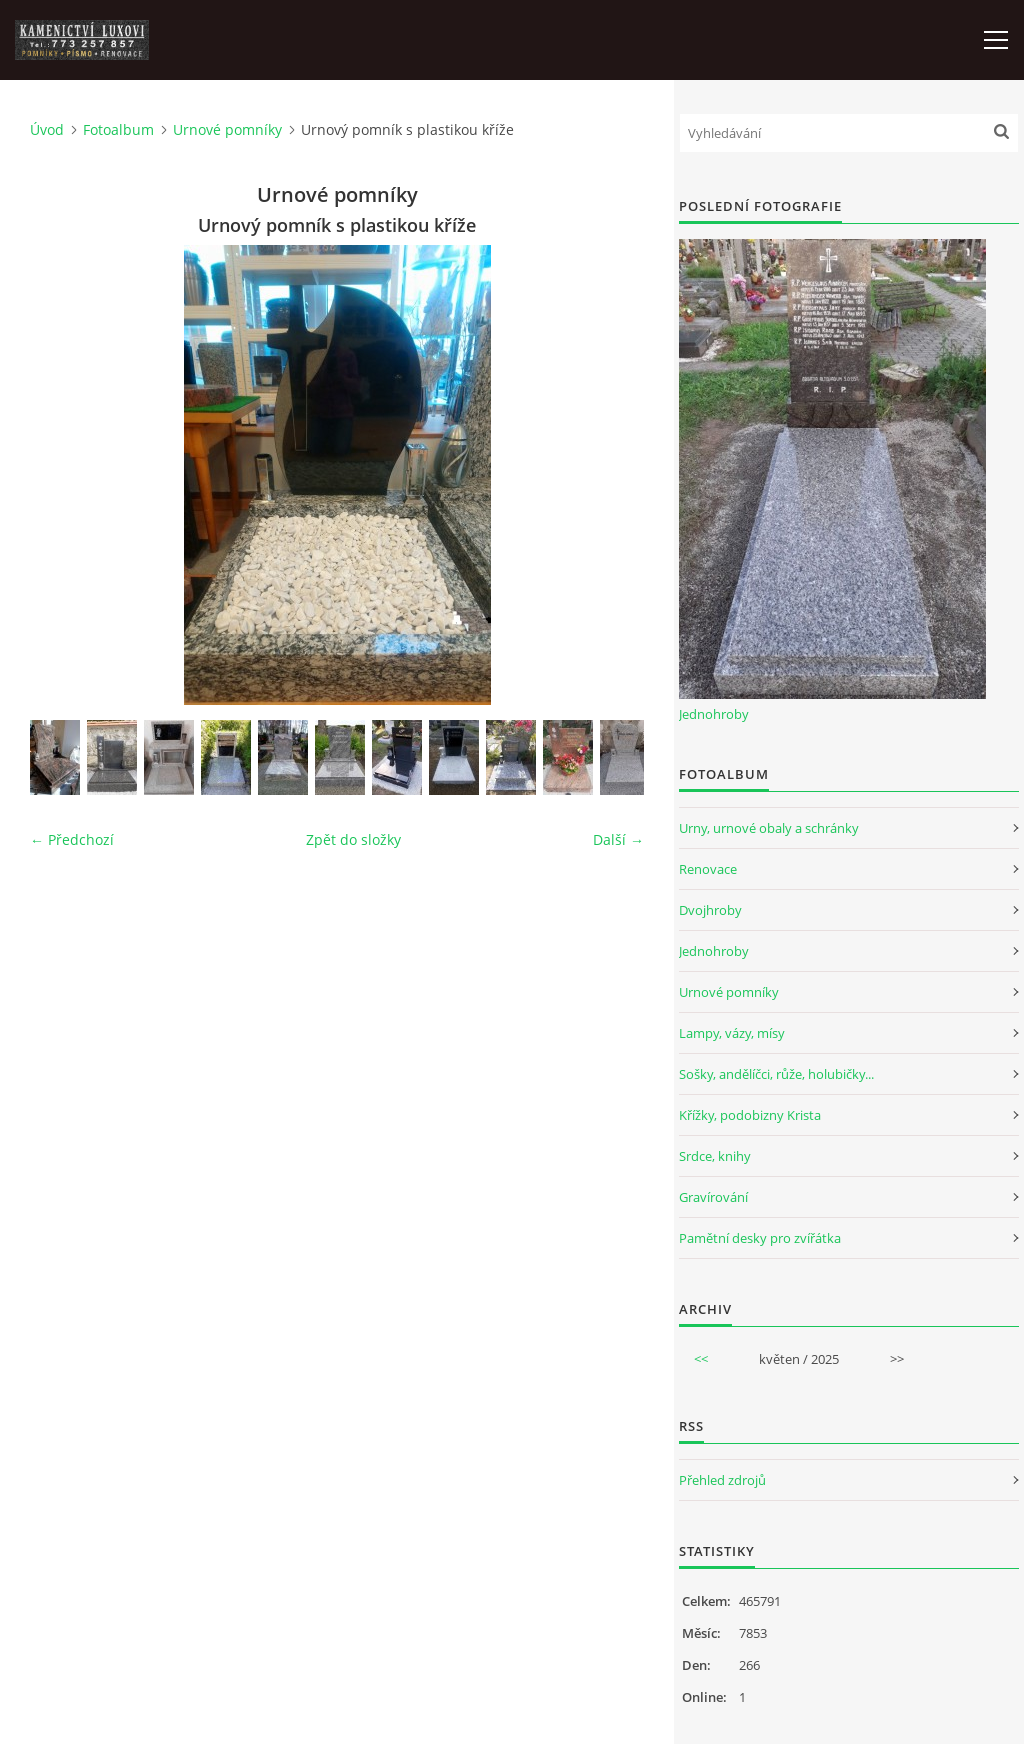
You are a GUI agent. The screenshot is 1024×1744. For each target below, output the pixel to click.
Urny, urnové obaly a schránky (769, 828)
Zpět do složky (353, 839)
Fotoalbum (118, 129)
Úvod (47, 129)
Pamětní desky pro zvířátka (760, 1238)
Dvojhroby (710, 910)
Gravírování (713, 1197)
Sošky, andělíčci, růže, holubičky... (776, 1074)
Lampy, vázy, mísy (732, 1033)
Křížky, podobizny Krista (750, 1115)
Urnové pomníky (227, 129)
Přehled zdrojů (722, 1480)
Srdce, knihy (715, 1156)
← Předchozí (72, 839)
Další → (618, 839)
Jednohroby (714, 714)
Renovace (708, 869)
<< (701, 1359)
